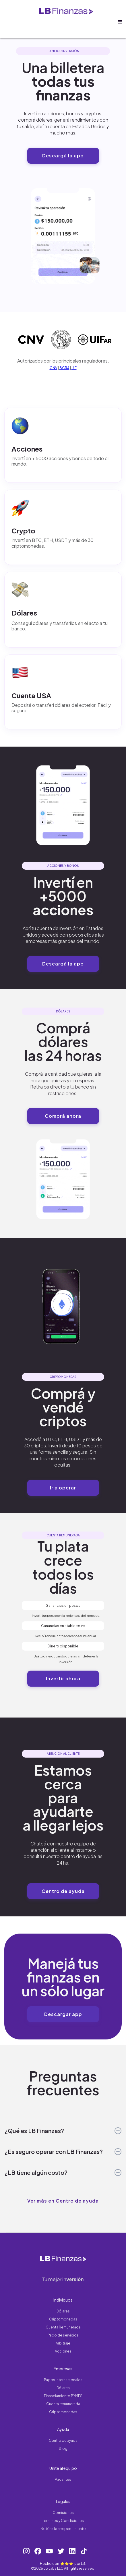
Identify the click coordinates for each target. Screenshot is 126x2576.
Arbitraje (63, 2343)
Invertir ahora (63, 1678)
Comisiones (63, 2512)
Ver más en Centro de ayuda (63, 2201)
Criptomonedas (63, 2319)
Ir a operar (63, 1488)
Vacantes (63, 2479)
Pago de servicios (63, 2335)
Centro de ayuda (63, 1891)
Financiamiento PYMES (63, 2396)
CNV (53, 368)
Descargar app (63, 2014)
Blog (63, 2448)
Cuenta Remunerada (63, 2327)
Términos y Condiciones (63, 2520)
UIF (74, 368)
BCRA (64, 368)
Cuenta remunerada (63, 2404)
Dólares (63, 2311)
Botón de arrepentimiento (63, 2528)
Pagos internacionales (63, 2380)
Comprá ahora (63, 1116)
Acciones (63, 2351)
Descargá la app (63, 156)
